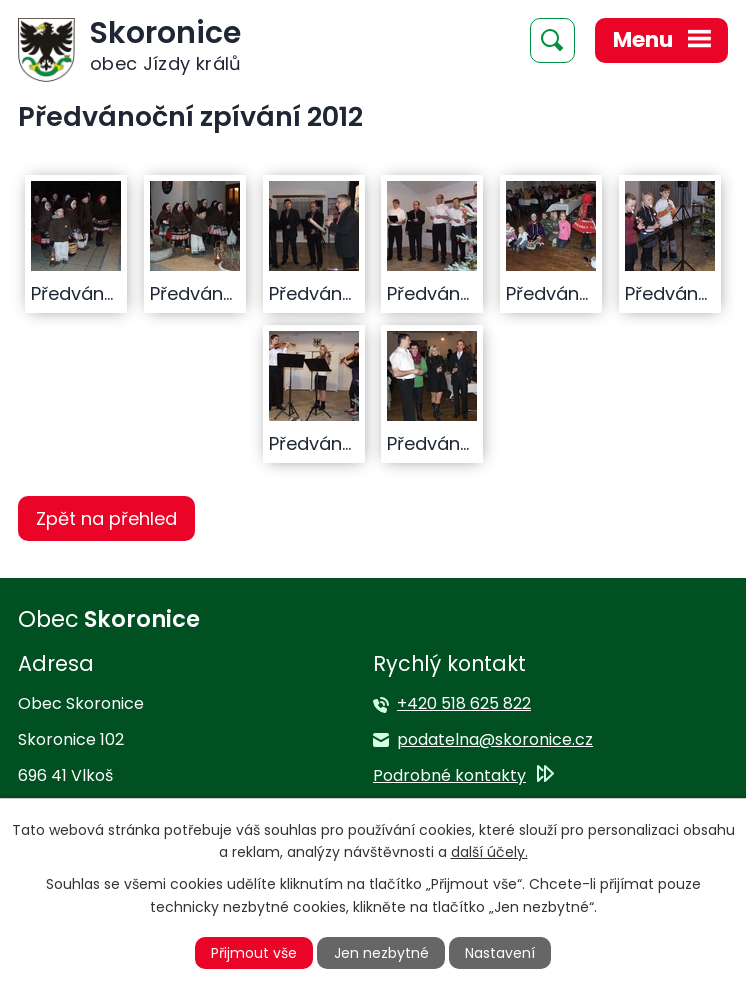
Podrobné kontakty (449, 775)
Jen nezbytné (381, 953)
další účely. (489, 852)
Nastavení (500, 953)
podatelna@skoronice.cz (495, 739)
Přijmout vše (254, 953)
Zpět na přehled (106, 518)
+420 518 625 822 (464, 703)
